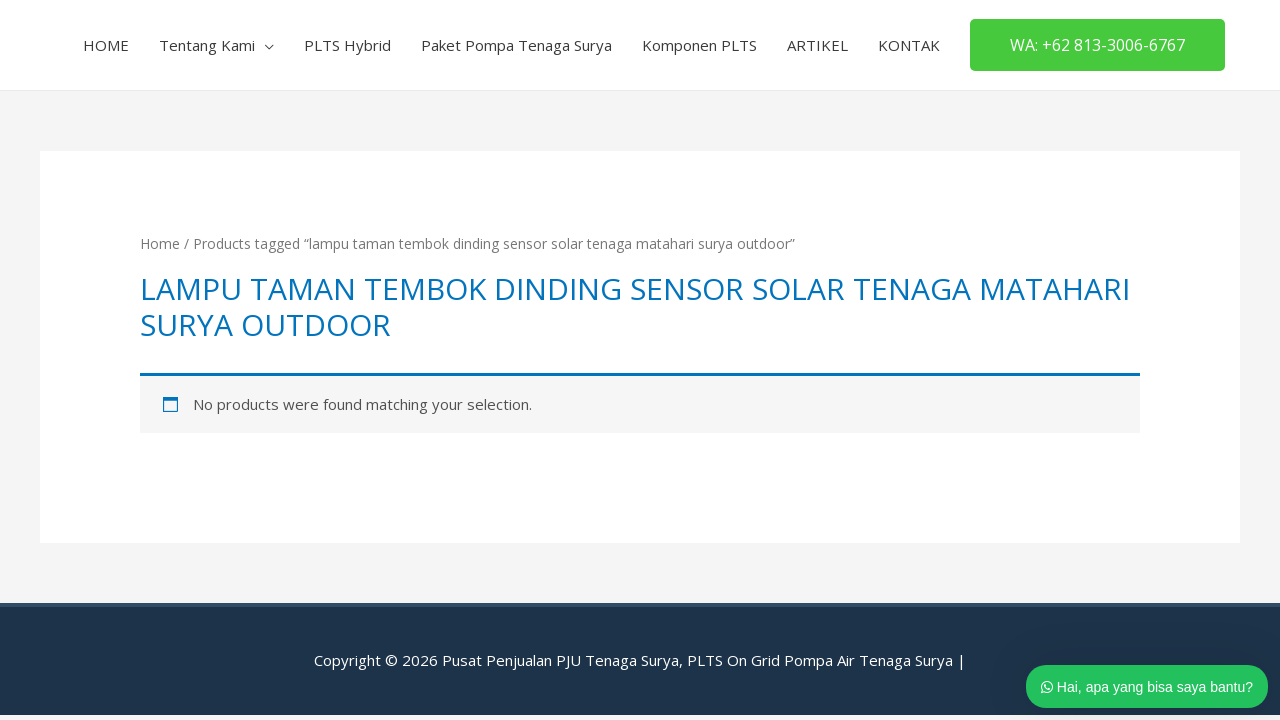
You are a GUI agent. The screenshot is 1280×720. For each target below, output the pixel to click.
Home (160, 243)
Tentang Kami (207, 45)
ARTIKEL (817, 45)
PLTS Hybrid (347, 45)
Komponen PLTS (699, 45)
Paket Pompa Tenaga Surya (516, 45)
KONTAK (909, 45)
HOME (106, 45)
